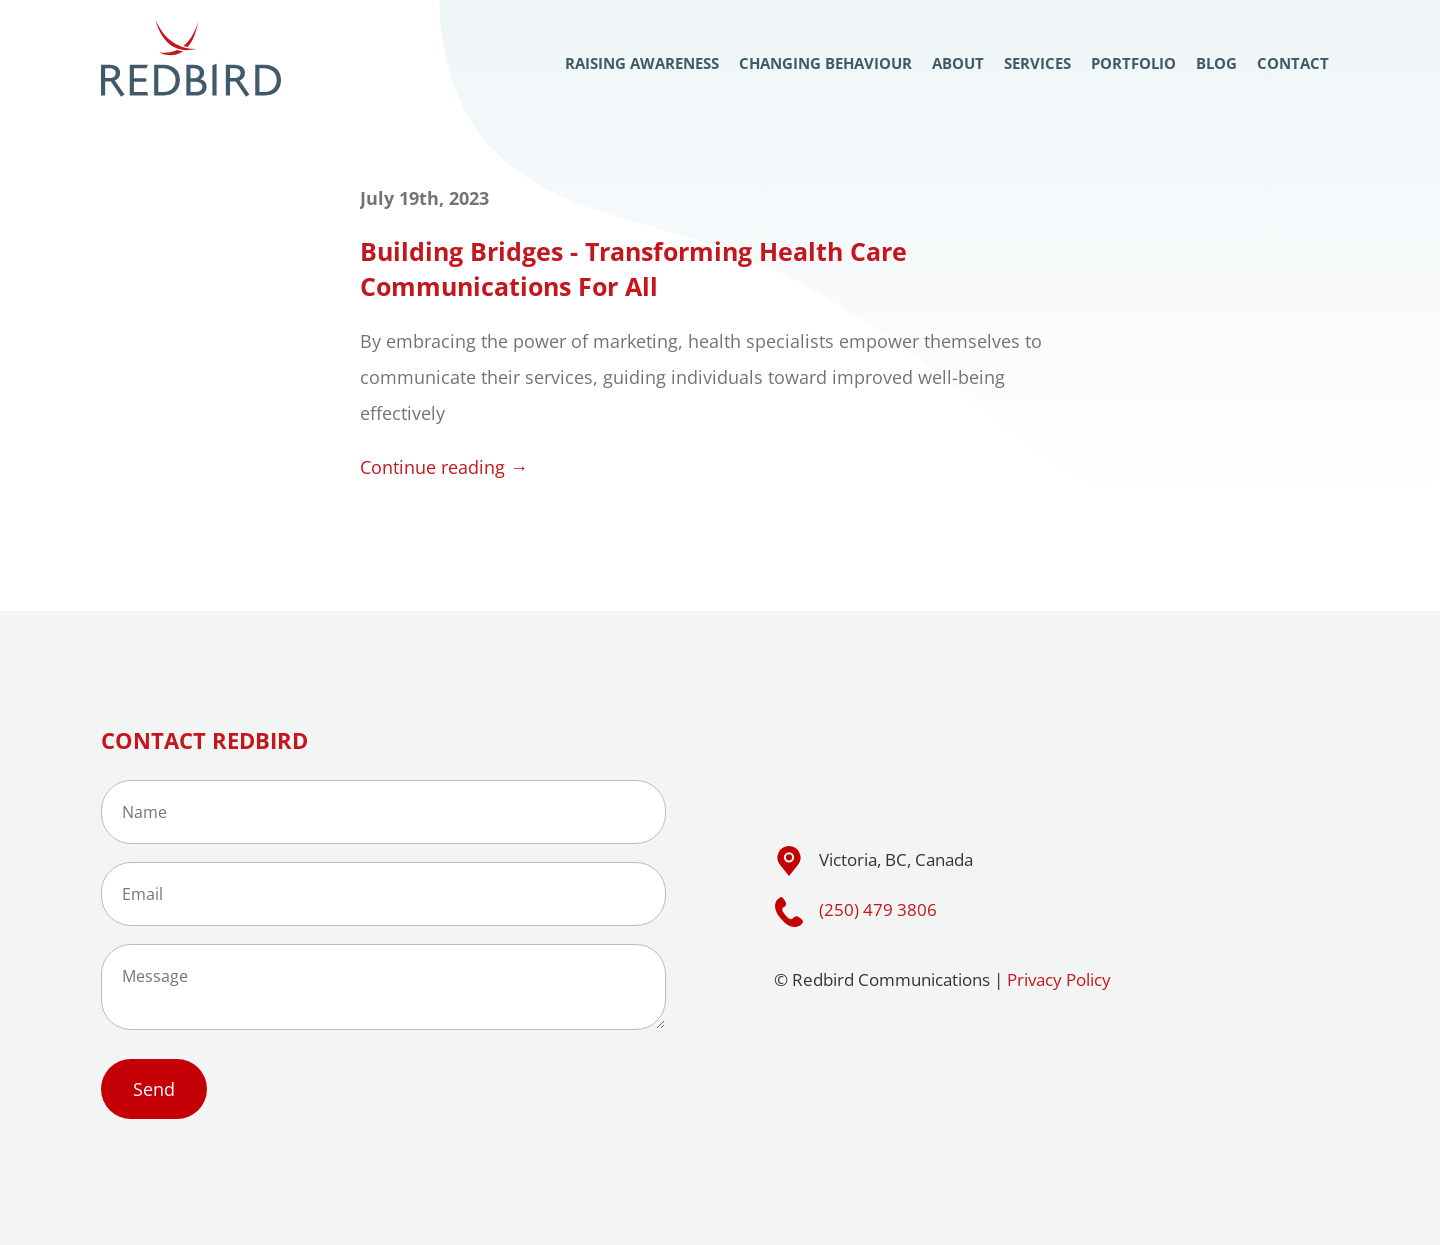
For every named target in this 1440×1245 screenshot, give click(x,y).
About (958, 63)
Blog (1216, 63)
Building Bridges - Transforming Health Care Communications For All (633, 268)
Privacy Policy (1059, 979)
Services (1037, 63)
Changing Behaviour (825, 63)
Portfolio (1133, 63)
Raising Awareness (642, 63)
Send (154, 1089)
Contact (1293, 63)
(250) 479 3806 (878, 909)
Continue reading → (444, 467)
